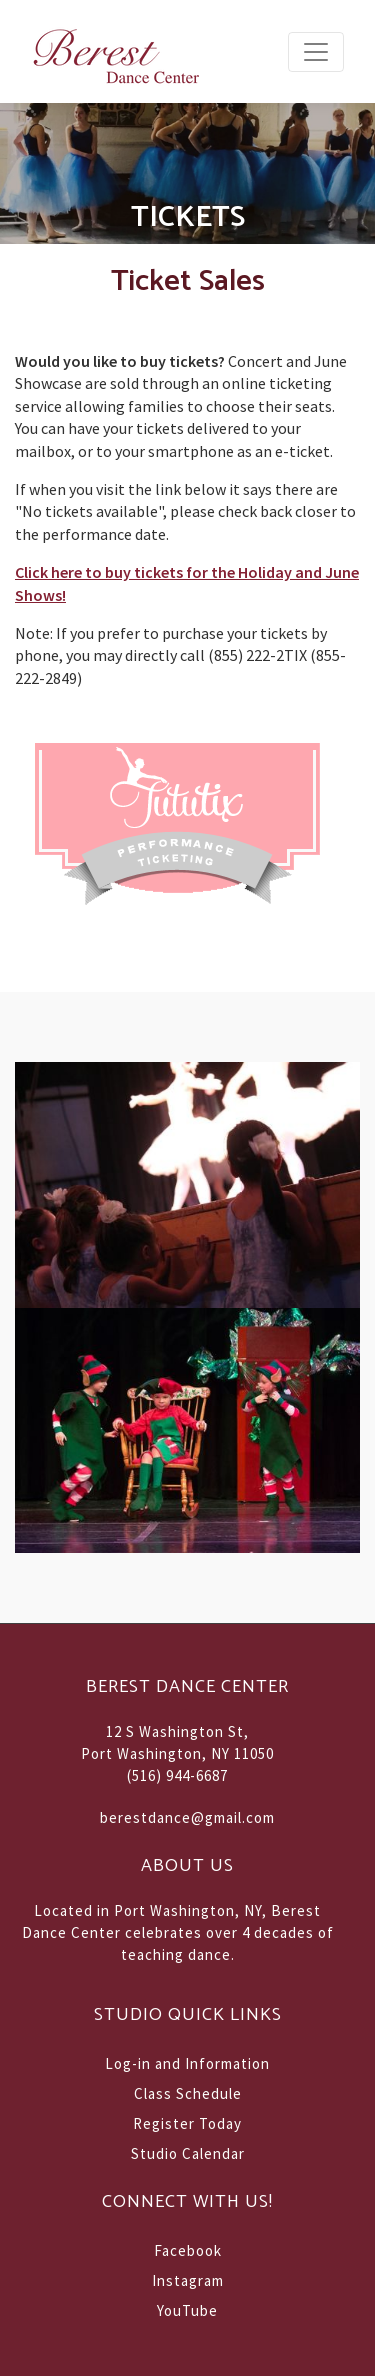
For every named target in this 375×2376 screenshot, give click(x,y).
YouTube (187, 2310)
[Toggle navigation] (316, 52)
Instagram (188, 2280)
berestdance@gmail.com (187, 1817)
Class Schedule (188, 2093)
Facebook (188, 2250)
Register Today (187, 2123)
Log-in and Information (187, 2063)
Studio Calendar (188, 2153)
